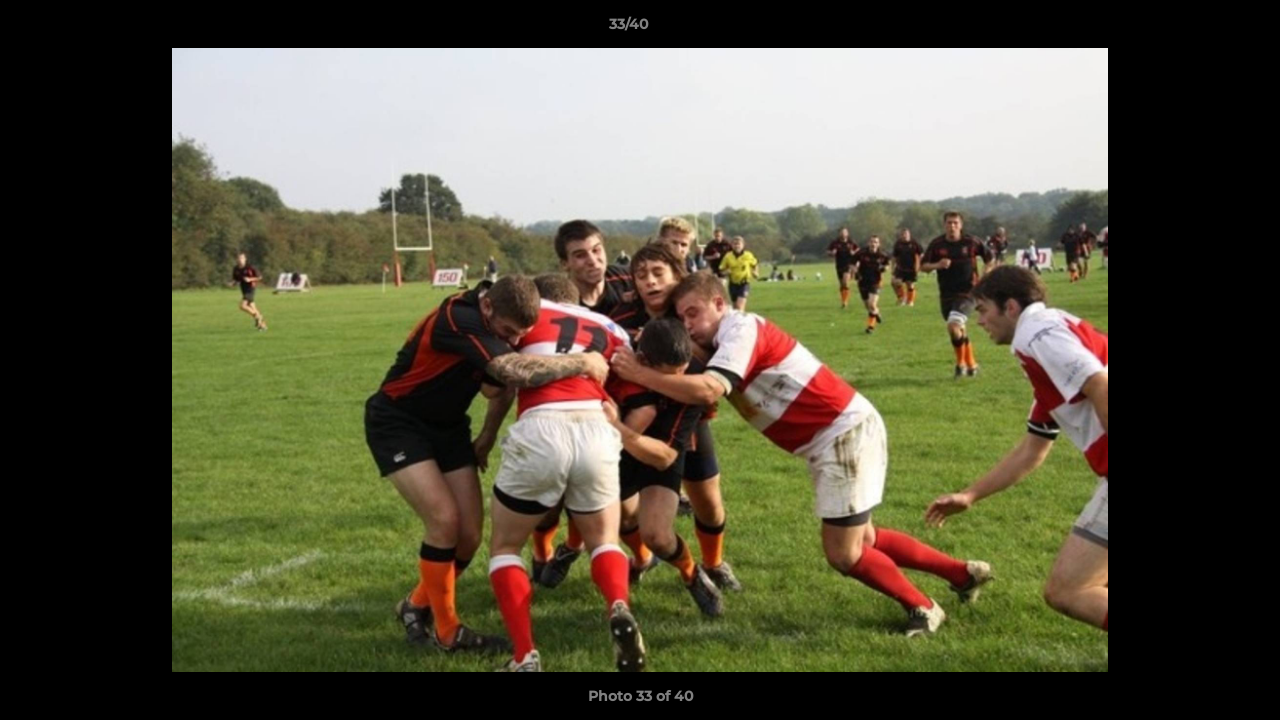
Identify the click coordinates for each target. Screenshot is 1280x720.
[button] (1196, 29)
